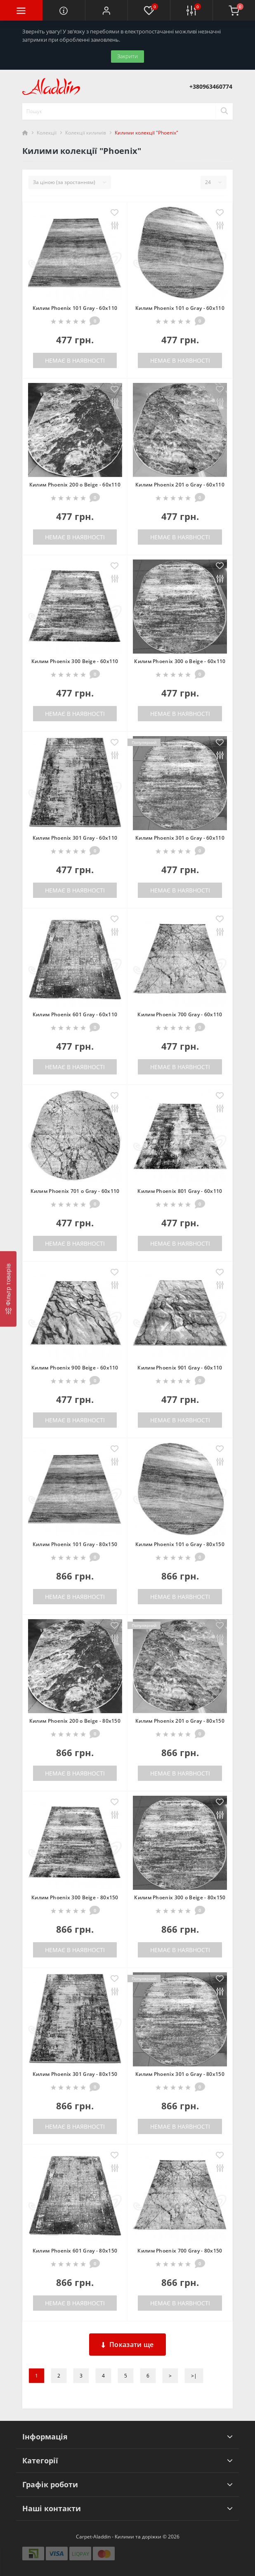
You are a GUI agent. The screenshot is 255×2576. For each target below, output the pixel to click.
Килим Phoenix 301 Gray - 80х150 (75, 2074)
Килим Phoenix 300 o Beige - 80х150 (179, 1897)
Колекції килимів (85, 132)
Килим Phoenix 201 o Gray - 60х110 (179, 484)
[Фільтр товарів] (8, 1289)
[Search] (224, 111)
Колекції (47, 132)
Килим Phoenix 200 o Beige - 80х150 (74, 1720)
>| (194, 2375)
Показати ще (128, 2344)
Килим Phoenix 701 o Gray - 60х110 (75, 1191)
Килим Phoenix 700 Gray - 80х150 (179, 2250)
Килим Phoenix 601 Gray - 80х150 (75, 2250)
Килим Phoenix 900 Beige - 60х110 (74, 1367)
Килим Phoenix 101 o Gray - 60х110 (179, 308)
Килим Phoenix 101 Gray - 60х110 (75, 308)
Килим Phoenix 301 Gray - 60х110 (75, 837)
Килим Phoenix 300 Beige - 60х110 (74, 661)
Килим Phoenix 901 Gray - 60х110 (179, 1367)
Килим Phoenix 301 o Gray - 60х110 (179, 837)
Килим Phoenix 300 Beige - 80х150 (74, 1897)
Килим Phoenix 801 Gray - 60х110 (179, 1191)
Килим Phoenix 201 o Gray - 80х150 (179, 1720)
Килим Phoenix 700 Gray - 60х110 (179, 1014)
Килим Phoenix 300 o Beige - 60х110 (179, 661)
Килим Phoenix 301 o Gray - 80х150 (179, 2074)
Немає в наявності (75, 360)
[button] (106, 10)
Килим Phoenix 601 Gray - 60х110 (75, 1014)
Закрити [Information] (127, 56)
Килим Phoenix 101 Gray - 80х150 (75, 1544)
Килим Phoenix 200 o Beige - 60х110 (74, 484)
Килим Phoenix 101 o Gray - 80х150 (179, 1544)
